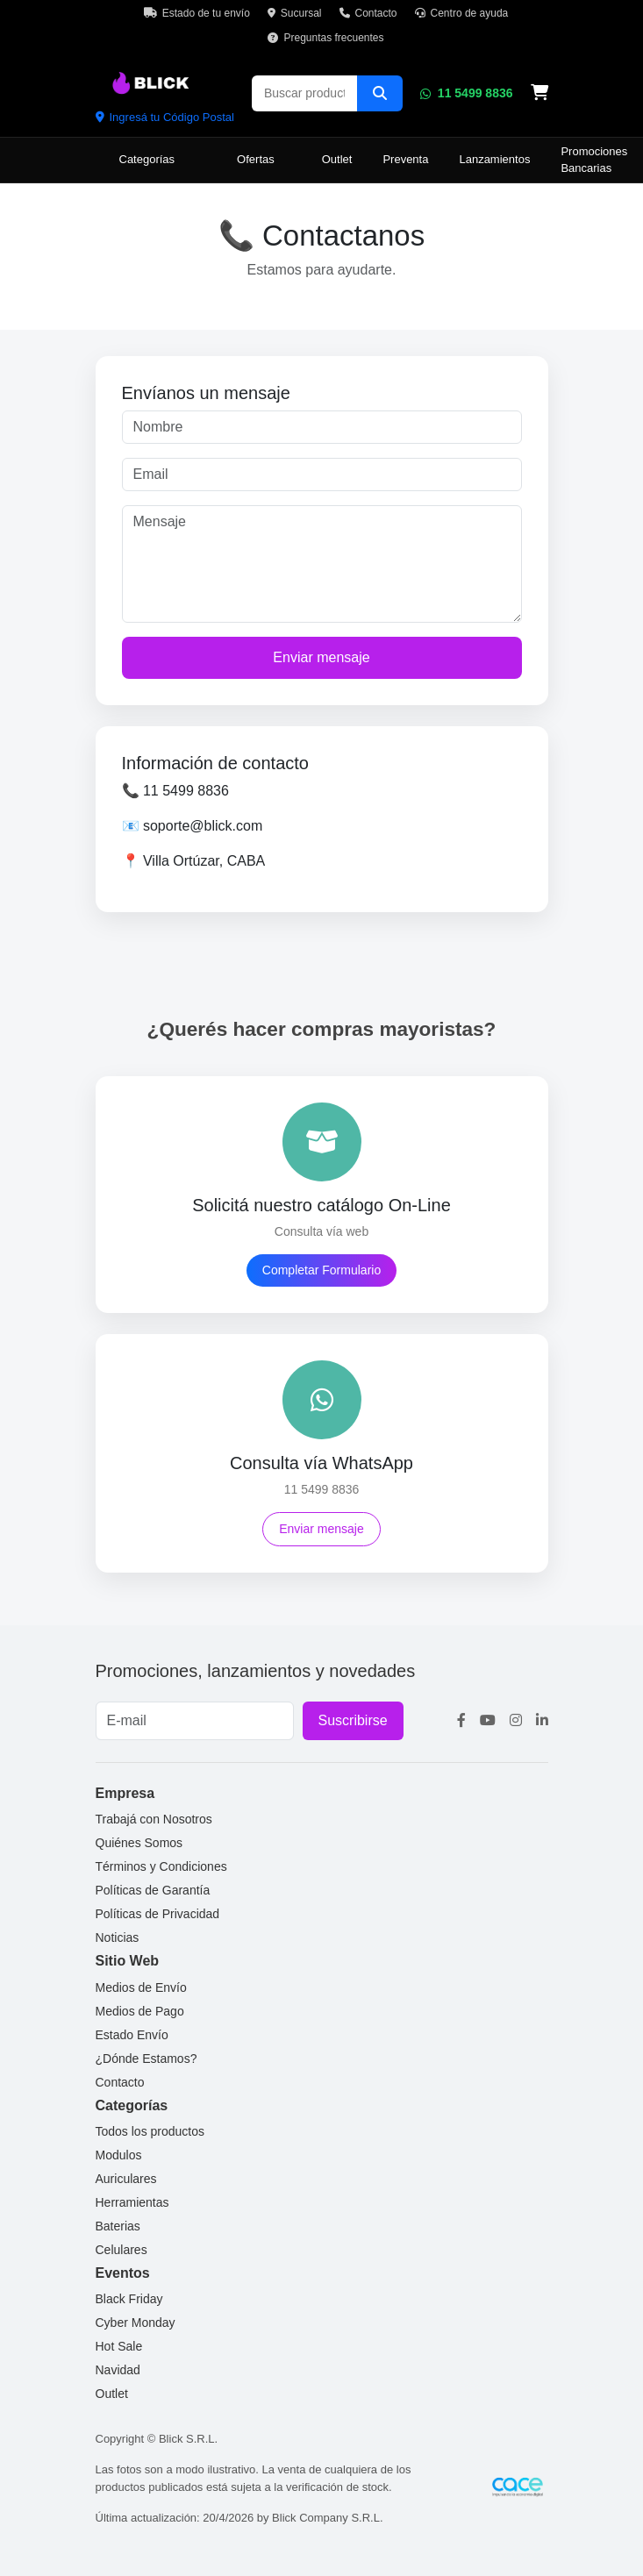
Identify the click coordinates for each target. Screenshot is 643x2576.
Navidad (118, 2370)
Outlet (337, 159)
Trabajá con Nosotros (154, 1819)
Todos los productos (150, 2131)
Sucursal (295, 13)
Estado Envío (132, 2035)
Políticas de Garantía (153, 1890)
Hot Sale (119, 2346)
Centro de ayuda (462, 13)
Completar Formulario (321, 1270)
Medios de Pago (140, 2011)
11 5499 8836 (466, 93)
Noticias (117, 1937)
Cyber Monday (135, 2323)
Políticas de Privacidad (158, 1914)
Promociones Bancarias (594, 160)
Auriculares (126, 2179)
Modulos (119, 2155)
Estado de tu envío (197, 13)
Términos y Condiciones (161, 1866)
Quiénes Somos (139, 1843)
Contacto (368, 13)
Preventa (405, 159)
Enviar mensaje (321, 657)
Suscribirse (353, 1720)
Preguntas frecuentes (325, 38)
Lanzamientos (494, 159)
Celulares (121, 2250)
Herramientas (132, 2202)
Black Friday (129, 2299)
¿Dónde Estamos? (146, 2059)
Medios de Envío (141, 1987)
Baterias (118, 2226)
